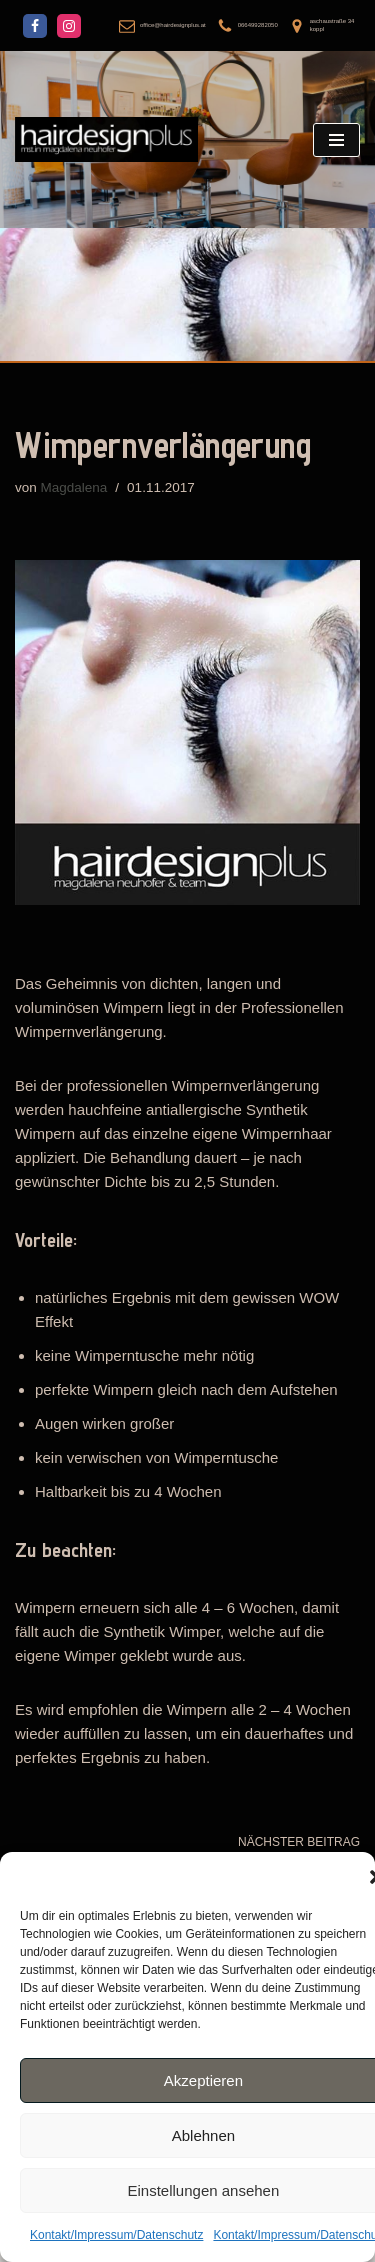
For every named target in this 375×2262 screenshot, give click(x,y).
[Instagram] (69, 26)
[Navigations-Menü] (336, 140)
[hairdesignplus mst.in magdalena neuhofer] (106, 140)
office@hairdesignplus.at (173, 25)
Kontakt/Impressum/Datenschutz (116, 2235)
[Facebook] (35, 26)
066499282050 (258, 25)
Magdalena (74, 487)
